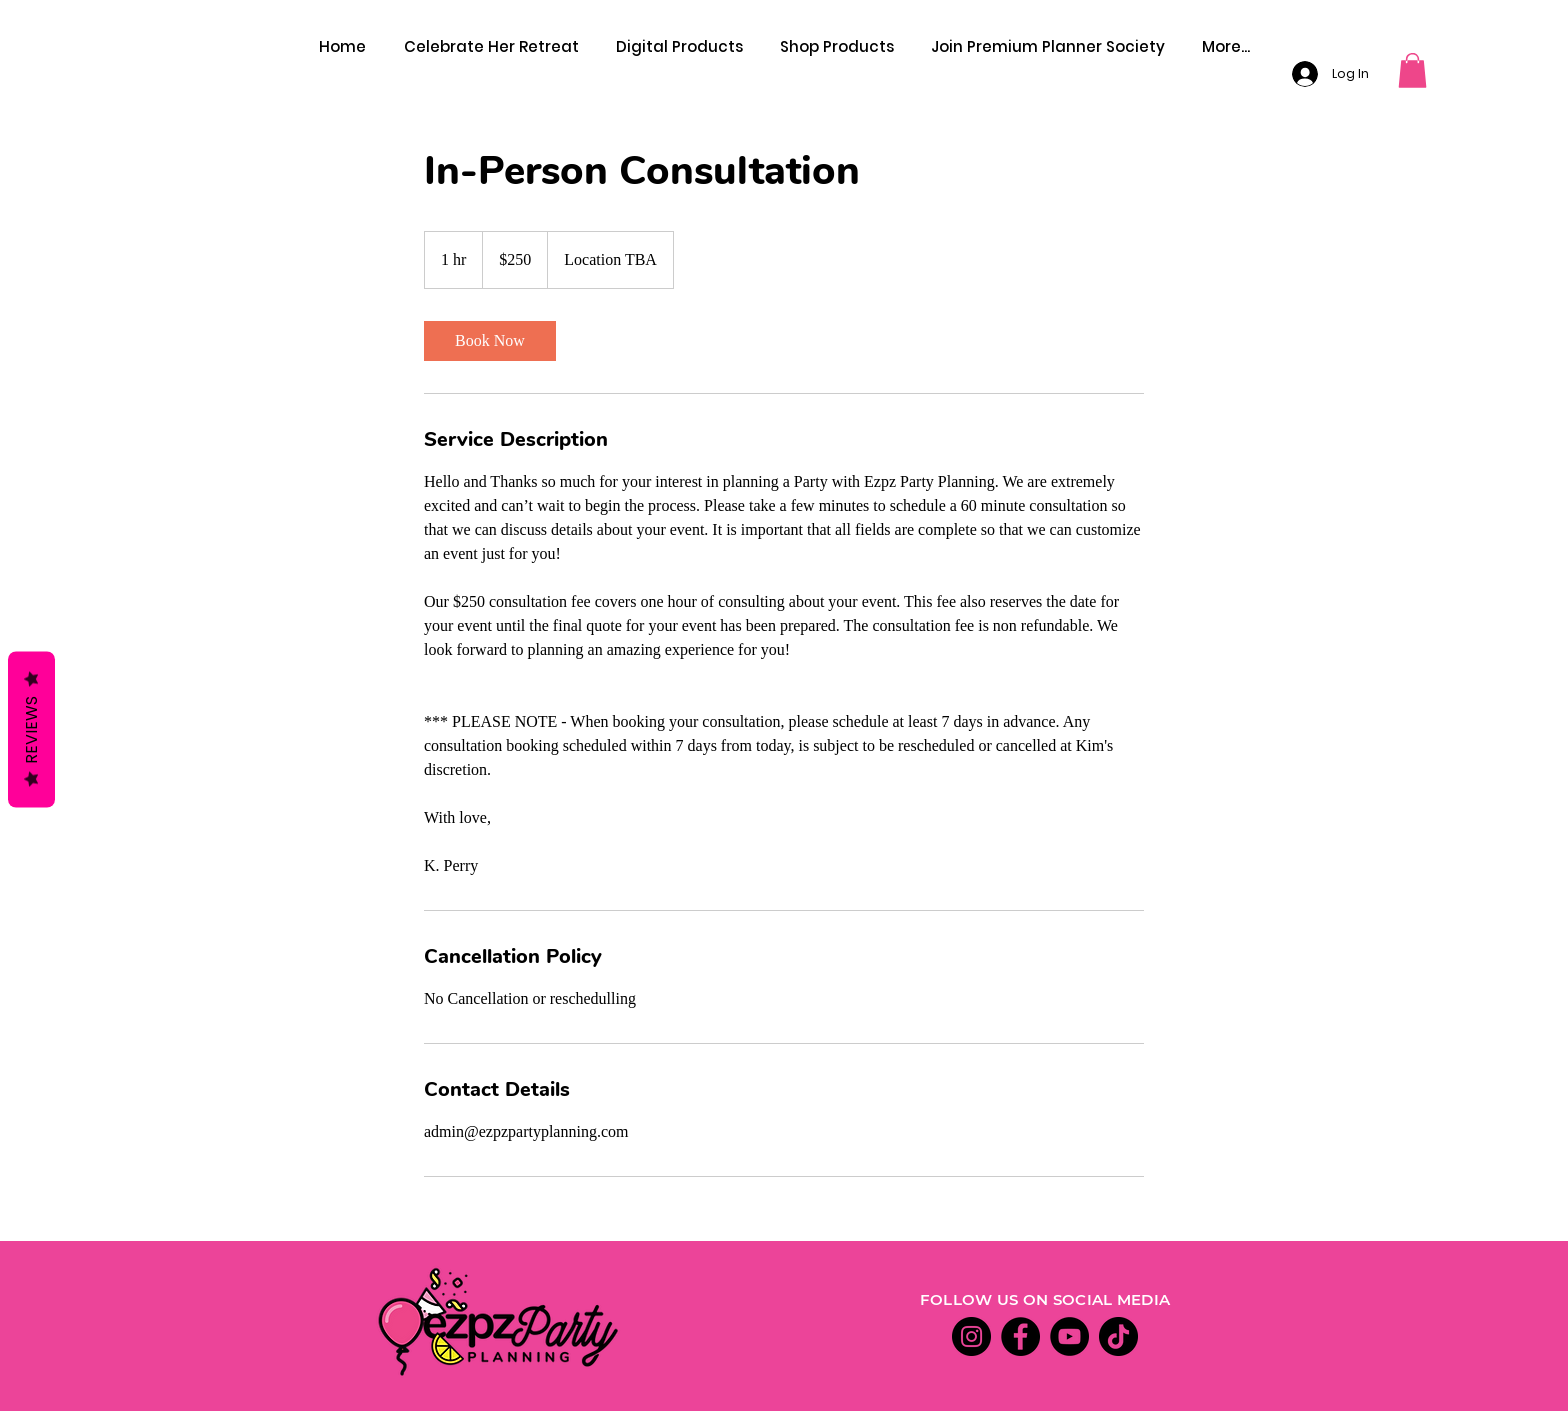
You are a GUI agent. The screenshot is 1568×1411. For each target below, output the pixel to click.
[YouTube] (1069, 1336)
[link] (490, 341)
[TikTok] (1118, 1336)
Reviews (31, 729)
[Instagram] (971, 1336)
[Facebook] (1020, 1336)
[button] (1412, 70)
